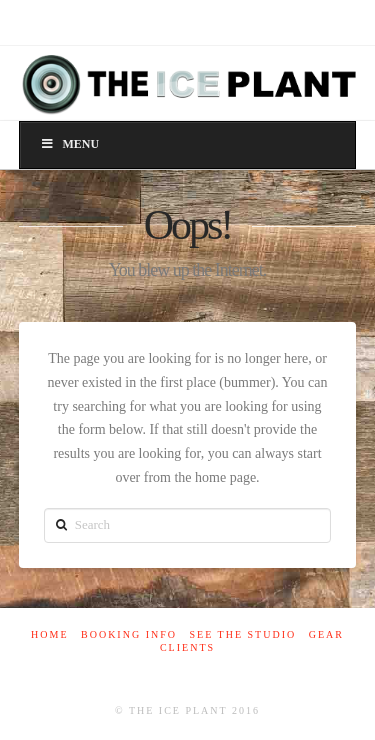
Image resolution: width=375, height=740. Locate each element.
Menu (69, 144)
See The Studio (242, 634)
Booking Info (129, 634)
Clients (187, 647)
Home (49, 634)
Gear (326, 634)
